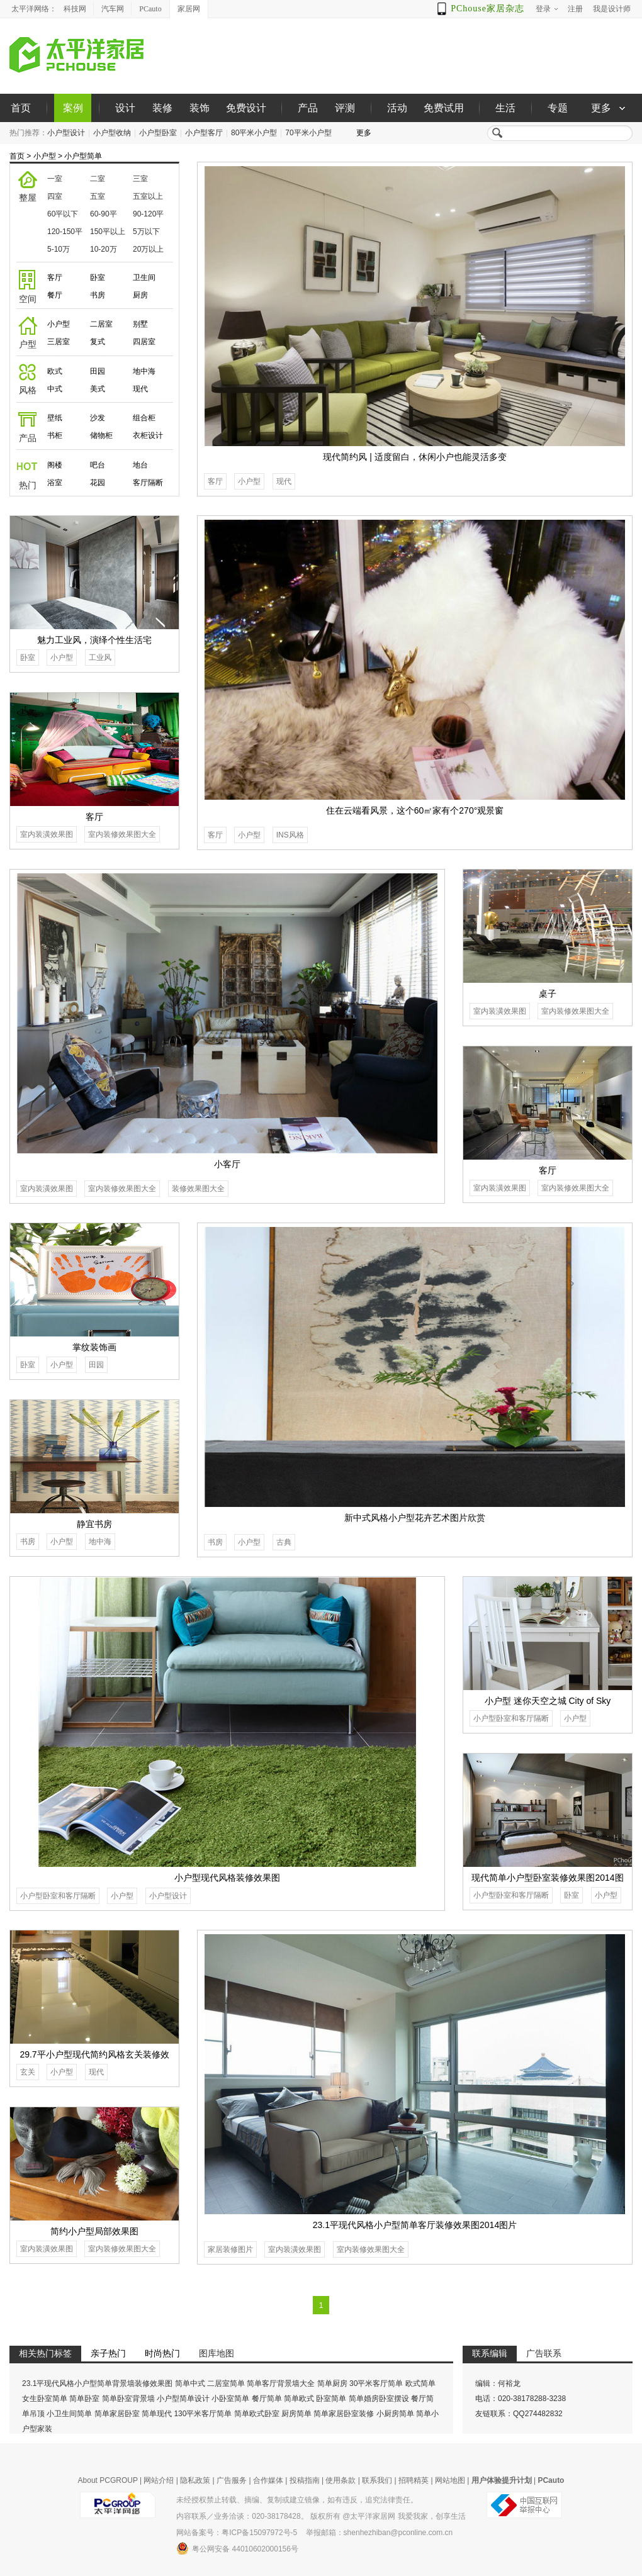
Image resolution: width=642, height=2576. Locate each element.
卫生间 (144, 277)
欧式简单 (420, 2383)
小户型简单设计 (183, 2398)
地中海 (144, 371)
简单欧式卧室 (256, 2413)
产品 (308, 108)
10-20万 (103, 249)
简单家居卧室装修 (343, 2413)
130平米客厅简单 (203, 2413)
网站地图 (450, 2480)
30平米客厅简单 (376, 2383)
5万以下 (146, 231)
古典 (283, 1542)
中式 (54, 388)
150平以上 (107, 231)
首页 (21, 108)
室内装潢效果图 (46, 834)
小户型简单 (83, 156)
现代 (140, 388)
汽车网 (112, 8)
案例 (73, 108)
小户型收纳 (112, 132)
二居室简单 (226, 2383)
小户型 (44, 156)
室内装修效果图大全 (122, 834)
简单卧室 (84, 2398)
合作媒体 (268, 2480)
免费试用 (444, 108)
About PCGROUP (108, 2480)
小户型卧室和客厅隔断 (58, 1895)
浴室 (54, 482)
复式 (97, 341)
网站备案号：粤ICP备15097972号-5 (236, 2532)
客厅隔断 (148, 482)
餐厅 (54, 295)
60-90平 (103, 214)
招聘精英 (413, 2480)
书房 (97, 295)
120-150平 (64, 231)
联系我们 (377, 2480)
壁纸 (54, 417)
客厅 (54, 277)
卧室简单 (331, 2398)
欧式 (54, 371)
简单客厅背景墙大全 (281, 2383)
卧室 (97, 277)
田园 (97, 371)
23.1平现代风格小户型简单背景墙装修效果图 (97, 2383)
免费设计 (246, 108)
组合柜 (144, 417)
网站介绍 (159, 2480)
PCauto (150, 8)
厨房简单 (296, 2413)
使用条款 (340, 2480)
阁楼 (54, 465)
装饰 (199, 108)
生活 (505, 108)
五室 (97, 196)
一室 (54, 178)
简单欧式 (299, 2398)
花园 (97, 482)
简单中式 (190, 2383)
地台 (140, 465)
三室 (140, 178)
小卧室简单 (230, 2398)
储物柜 (101, 435)
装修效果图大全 (198, 1188)
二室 (97, 178)
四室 (54, 196)
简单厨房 (332, 2383)
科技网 (75, 8)
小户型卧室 (158, 132)
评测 (345, 108)
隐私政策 (195, 2480)
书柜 (54, 435)
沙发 (97, 417)
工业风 (100, 657)
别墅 (140, 324)
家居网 (188, 8)
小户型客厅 (204, 132)
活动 (397, 108)
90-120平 (148, 214)
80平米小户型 (254, 132)
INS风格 (290, 835)
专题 (558, 108)
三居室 (58, 341)
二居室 (101, 324)
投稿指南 (305, 2480)
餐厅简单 (267, 2398)
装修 (162, 108)
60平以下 (62, 214)
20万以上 (148, 249)
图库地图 (216, 2353)
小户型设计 (66, 132)
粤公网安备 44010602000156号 (237, 2548)
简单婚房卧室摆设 (379, 2398)
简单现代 (157, 2413)
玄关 (27, 2072)
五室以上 (148, 196)
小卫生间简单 (69, 2413)
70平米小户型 (308, 132)
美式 (97, 388)
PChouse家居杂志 (487, 8)
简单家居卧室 (117, 2413)
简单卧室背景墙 (128, 2398)
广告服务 (232, 2480)
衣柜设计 (148, 435)
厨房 (140, 295)
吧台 (97, 465)
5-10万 (58, 249)
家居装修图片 (230, 2249)
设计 (125, 108)
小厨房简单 (395, 2413)
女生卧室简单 (44, 2398)
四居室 (144, 341)
